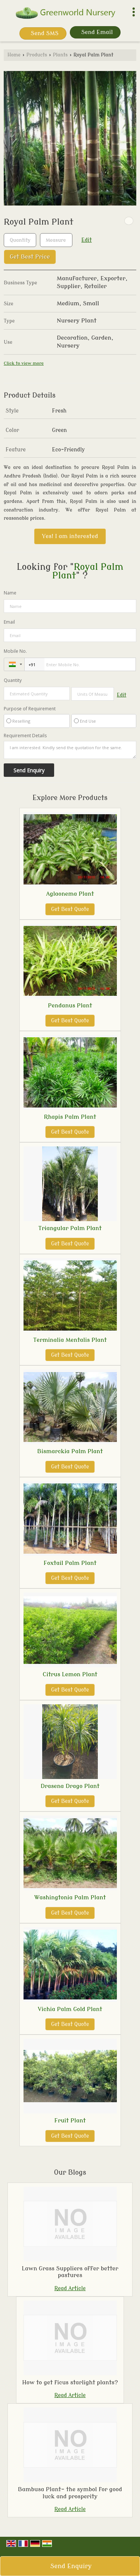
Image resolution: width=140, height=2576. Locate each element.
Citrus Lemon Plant (70, 1674)
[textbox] (56, 240)
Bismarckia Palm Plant (70, 1451)
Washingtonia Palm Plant (70, 1897)
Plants (60, 55)
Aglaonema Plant (70, 893)
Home (14, 55)
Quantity (13, 680)
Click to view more (24, 363)
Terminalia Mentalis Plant (70, 1340)
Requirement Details (25, 735)
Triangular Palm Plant (70, 1228)
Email (9, 622)
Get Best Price (30, 256)
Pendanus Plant (70, 1005)
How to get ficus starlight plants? (70, 2382)
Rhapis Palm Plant (70, 1117)
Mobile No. (15, 651)
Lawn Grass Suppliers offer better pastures (70, 2272)
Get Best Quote (70, 909)
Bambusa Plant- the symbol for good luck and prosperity (70, 2492)
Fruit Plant (69, 2120)
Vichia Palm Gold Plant (70, 2009)
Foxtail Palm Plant (70, 1563)
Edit (86, 240)
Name (10, 593)
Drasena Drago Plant (70, 1786)
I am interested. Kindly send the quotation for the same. (70, 750)
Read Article (70, 2288)
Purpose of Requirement (30, 708)
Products (37, 55)
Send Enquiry (71, 2566)
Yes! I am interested (70, 536)
